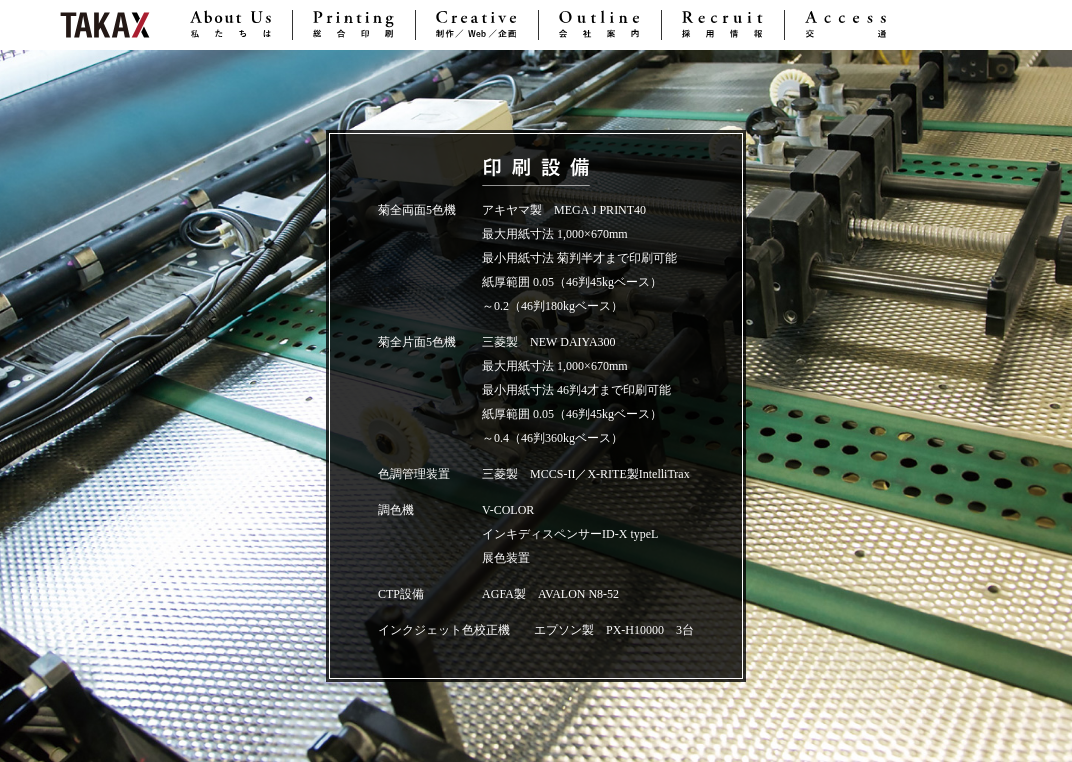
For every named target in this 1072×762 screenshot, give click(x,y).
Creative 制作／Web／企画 (477, 25)
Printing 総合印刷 (354, 25)
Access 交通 (846, 25)
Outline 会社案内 (600, 25)
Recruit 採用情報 (723, 25)
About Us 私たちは (231, 25)
